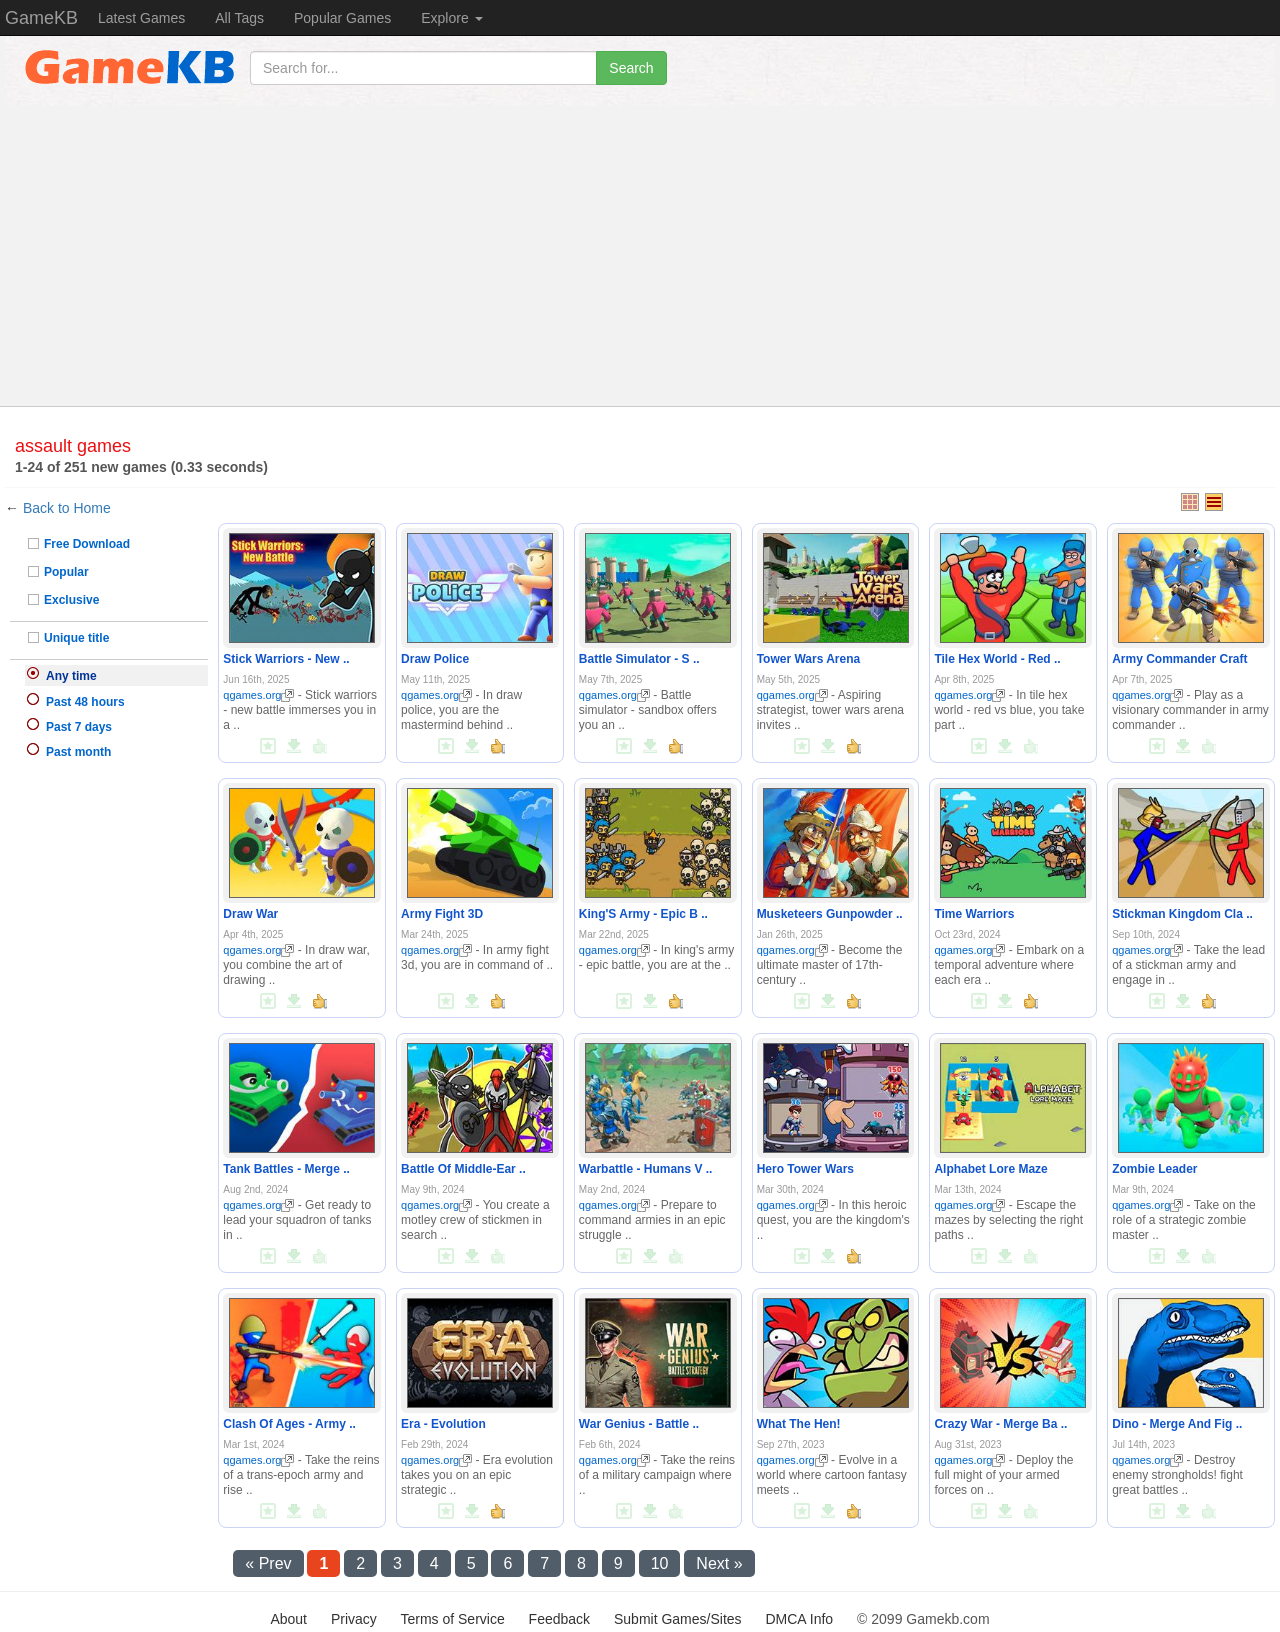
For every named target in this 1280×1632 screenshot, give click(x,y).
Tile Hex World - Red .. (997, 659)
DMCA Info (799, 1619)
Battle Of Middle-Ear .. (463, 1169)
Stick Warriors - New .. (286, 659)
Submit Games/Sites (678, 1619)
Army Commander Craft (1179, 659)
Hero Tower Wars (805, 1169)
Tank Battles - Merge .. (286, 1169)
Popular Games (342, 18)
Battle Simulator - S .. (639, 659)
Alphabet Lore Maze (990, 1169)
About (288, 1619)
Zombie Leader (1154, 1169)
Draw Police (435, 659)
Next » (719, 1563)
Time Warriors (974, 914)
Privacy (354, 1619)
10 (660, 1563)
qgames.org (258, 695)
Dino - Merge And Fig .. (1177, 1424)
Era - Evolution (443, 1424)
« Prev (268, 1563)
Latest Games (141, 18)
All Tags (239, 18)
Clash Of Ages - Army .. (289, 1424)
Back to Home (67, 508)
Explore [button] (451, 18)
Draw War (250, 914)
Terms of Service (452, 1619)
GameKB (41, 18)
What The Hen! (799, 1424)
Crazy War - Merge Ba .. (1000, 1424)
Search (631, 68)
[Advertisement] (640, 256)
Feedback (559, 1619)
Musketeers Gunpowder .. (830, 914)
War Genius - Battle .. (639, 1424)
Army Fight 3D (442, 914)
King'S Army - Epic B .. (643, 914)
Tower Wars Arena (809, 659)
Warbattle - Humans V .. (646, 1169)
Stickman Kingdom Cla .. (1182, 914)
